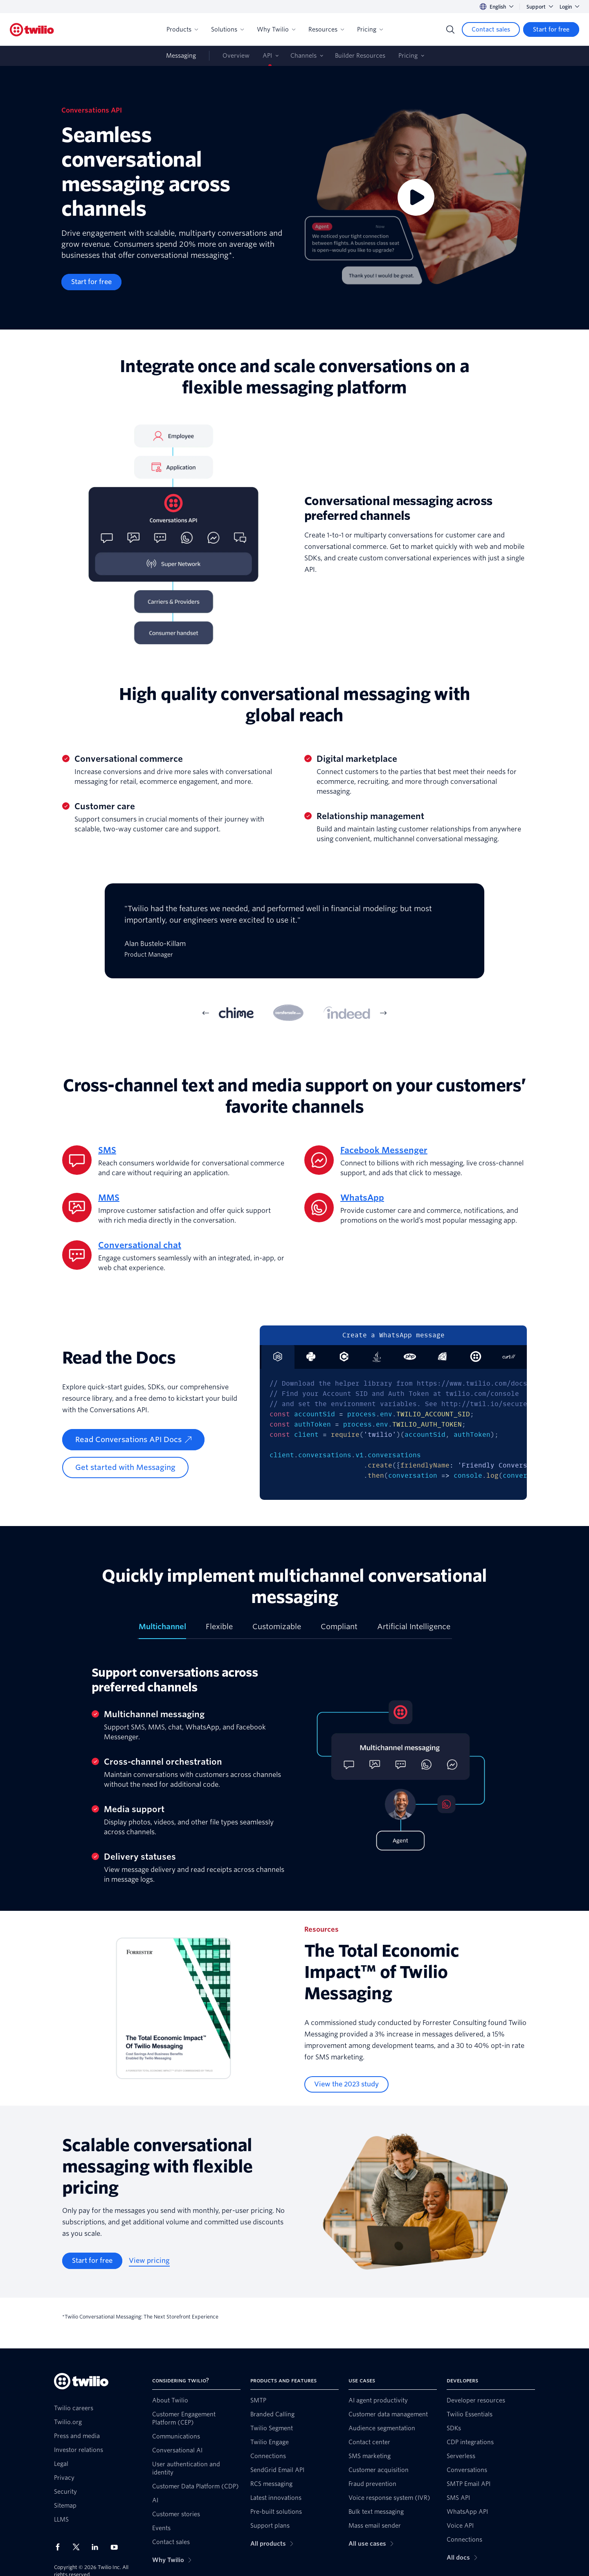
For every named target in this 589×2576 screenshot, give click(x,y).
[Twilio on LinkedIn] (98, 2546)
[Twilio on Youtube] (116, 2546)
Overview (236, 55)
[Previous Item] (206, 1013)
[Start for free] (551, 29)
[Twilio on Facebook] (60, 2547)
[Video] (416, 197)
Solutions (227, 29)
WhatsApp (362, 1198)
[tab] (236, 1013)
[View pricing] (149, 2261)
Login (569, 7)
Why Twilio (276, 29)
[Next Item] (383, 1013)
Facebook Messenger (383, 1150)
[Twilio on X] (79, 2546)
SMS (107, 1150)
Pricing (370, 29)
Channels (303, 55)
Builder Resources (360, 55)
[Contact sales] (491, 29)
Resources (326, 29)
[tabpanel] (294, 936)
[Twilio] (32, 30)
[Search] (450, 29)
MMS (108, 1198)
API (267, 55)
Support (539, 7)
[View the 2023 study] (346, 2084)
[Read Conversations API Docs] (133, 1439)
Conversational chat (139, 1245)
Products (182, 29)
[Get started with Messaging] (125, 1467)
